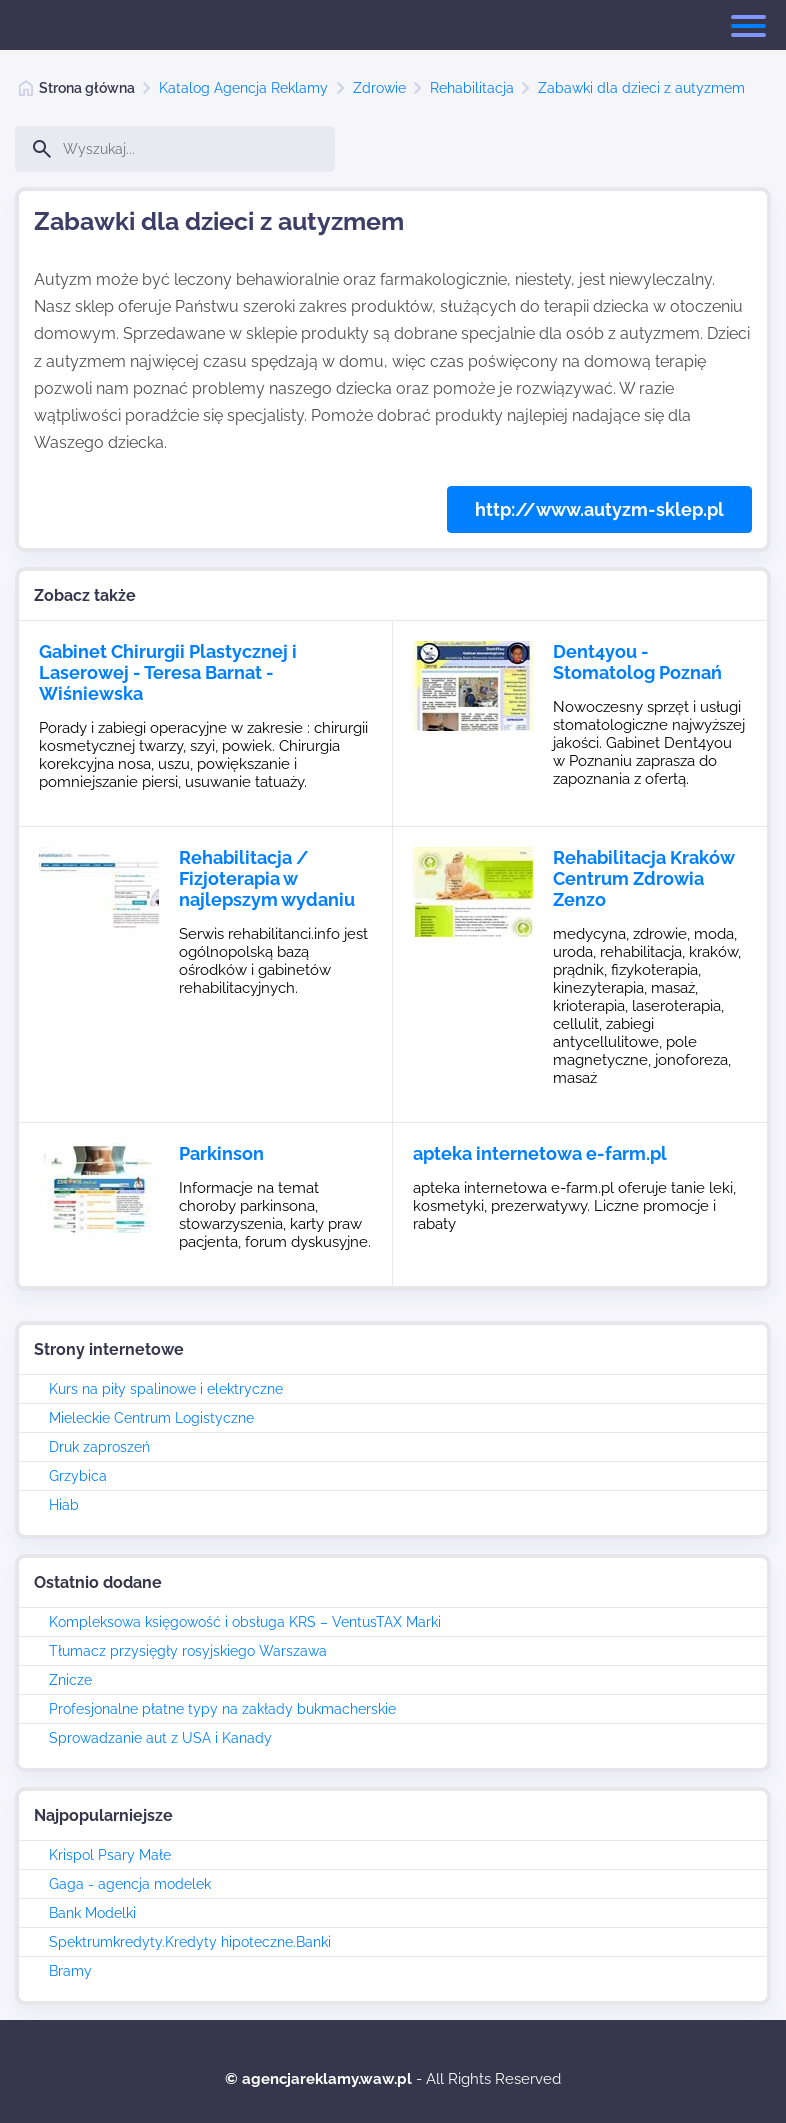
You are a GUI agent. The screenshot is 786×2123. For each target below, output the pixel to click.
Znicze (70, 1680)
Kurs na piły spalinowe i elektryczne (166, 1389)
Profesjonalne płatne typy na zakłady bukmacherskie (222, 1709)
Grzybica (78, 1476)
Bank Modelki (92, 1913)
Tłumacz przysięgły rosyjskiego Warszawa (188, 1651)
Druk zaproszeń (99, 1447)
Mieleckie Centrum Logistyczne (151, 1418)
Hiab (64, 1505)
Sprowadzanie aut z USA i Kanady (160, 1738)
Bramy (70, 1971)
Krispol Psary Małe (110, 1855)
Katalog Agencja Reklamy (243, 88)
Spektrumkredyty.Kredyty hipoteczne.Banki (190, 1942)
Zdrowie (379, 88)
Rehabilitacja (472, 88)
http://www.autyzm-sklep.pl (599, 509)
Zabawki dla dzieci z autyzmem (641, 88)
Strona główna (87, 88)
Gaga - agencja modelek (130, 1884)
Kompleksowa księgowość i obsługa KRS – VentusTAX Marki (245, 1622)
